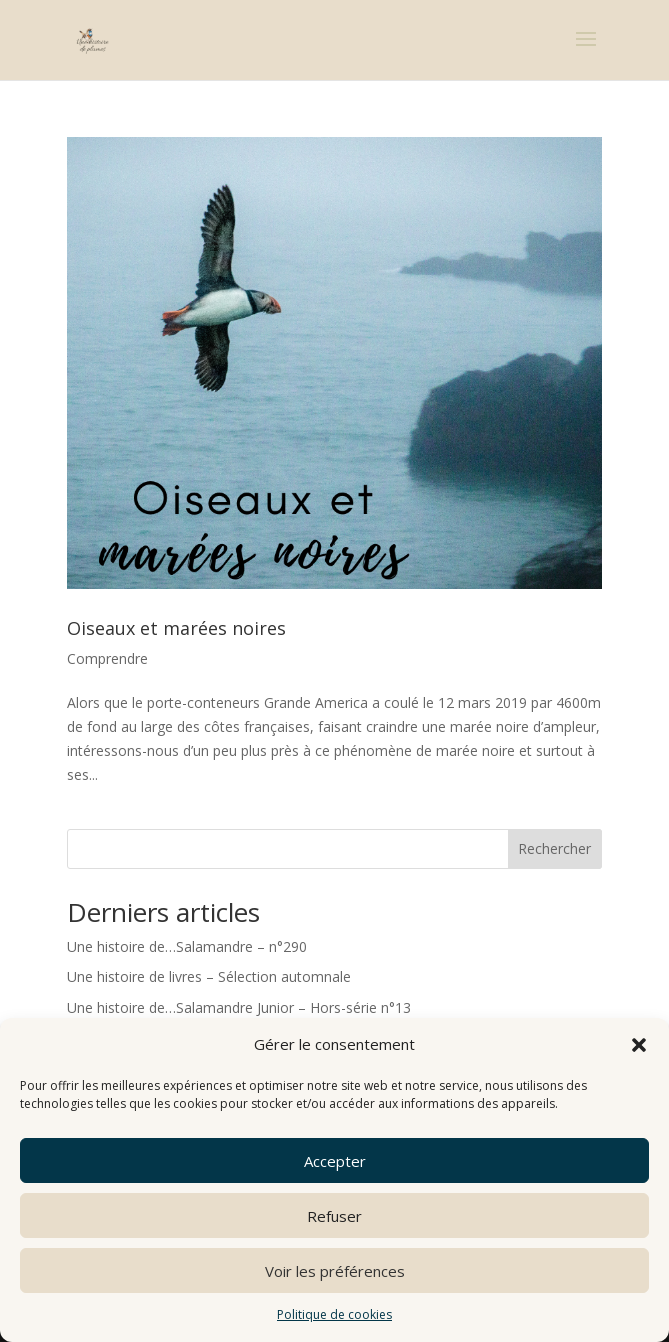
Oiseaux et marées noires (176, 628)
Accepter (335, 1161)
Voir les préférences (335, 1271)
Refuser (334, 1216)
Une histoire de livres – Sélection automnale (209, 976)
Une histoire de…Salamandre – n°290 (187, 946)
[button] (639, 1045)
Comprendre (107, 658)
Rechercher (554, 848)
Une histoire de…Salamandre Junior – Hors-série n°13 (239, 1007)
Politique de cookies (334, 1314)
